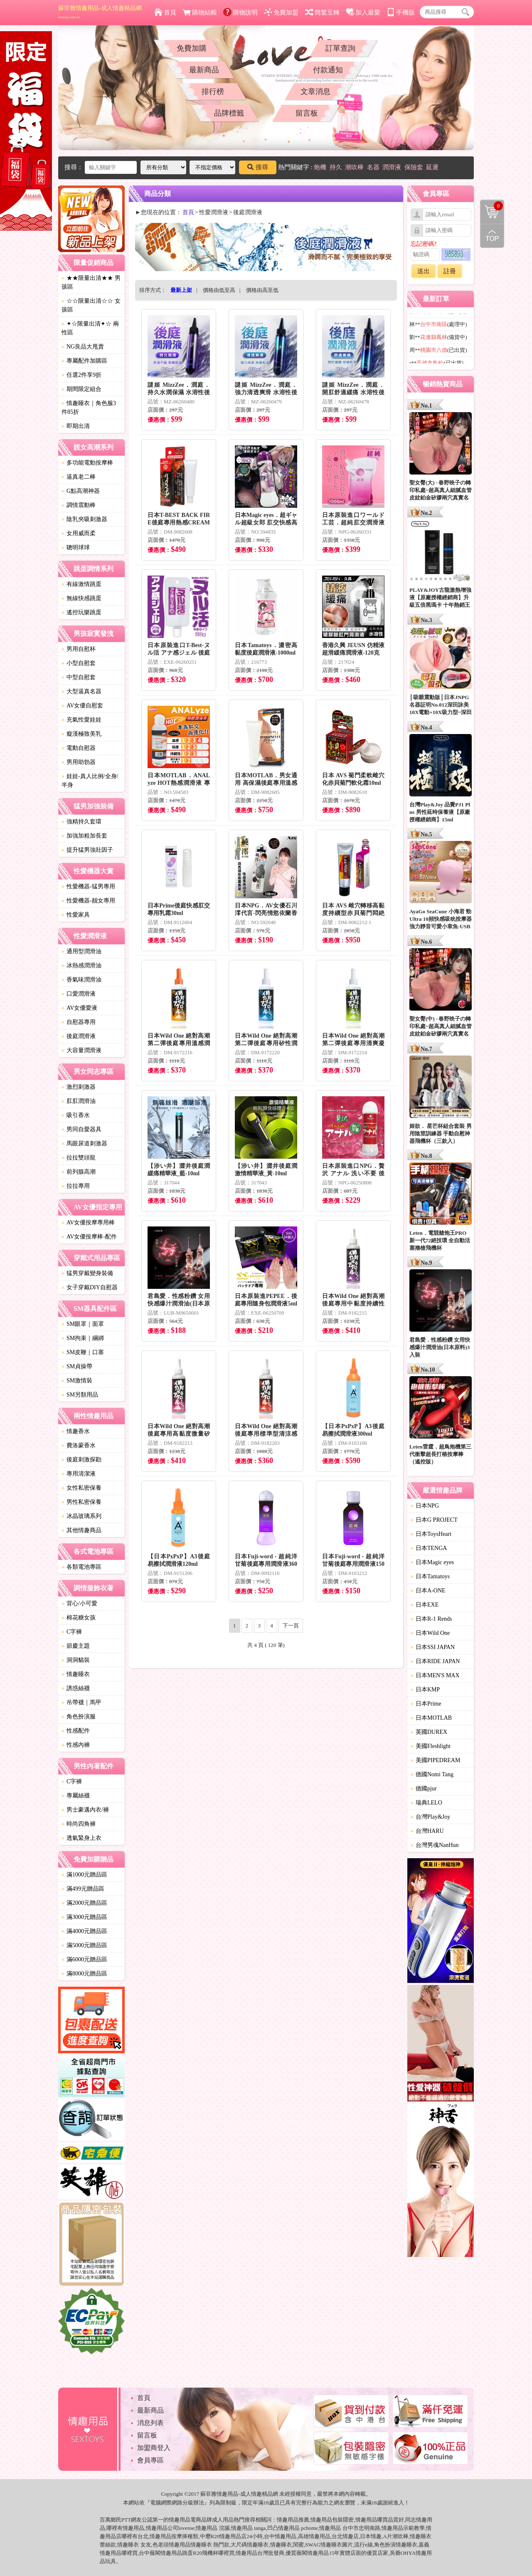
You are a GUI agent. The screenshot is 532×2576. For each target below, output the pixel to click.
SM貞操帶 (77, 1366)
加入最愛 (363, 12)
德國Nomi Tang (432, 1774)
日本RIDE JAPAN (435, 1661)
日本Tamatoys (430, 1576)
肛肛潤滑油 (79, 1101)
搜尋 (257, 167)
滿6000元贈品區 (84, 1959)
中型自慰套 (79, 677)
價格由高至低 (262, 290)
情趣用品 (287, 2520)
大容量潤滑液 (81, 1050)
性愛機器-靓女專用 (88, 900)
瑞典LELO (426, 1803)
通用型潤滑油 (81, 951)
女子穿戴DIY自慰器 (90, 1287)
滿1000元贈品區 (84, 1874)
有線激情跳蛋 (81, 584)
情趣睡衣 (76, 1674)
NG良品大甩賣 (83, 347)
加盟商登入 (153, 2447)
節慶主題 (76, 1646)
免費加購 (192, 48)
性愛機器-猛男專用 (88, 886)
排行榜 (213, 91)
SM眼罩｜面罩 (83, 1324)
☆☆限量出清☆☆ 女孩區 (91, 305)
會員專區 (150, 2460)
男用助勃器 (79, 762)
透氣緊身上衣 (81, 1838)
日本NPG (425, 1506)
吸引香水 (76, 1115)
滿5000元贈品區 (84, 1945)
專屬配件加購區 (84, 361)
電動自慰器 (79, 748)
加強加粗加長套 (84, 836)
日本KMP (425, 1689)
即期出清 (76, 426)
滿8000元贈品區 (84, 1973)
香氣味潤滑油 (81, 980)
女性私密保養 (81, 1488)
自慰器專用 (79, 1022)
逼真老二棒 (79, 477)
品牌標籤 (229, 113)
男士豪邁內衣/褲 (85, 1810)
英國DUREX (429, 1732)
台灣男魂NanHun (434, 1845)
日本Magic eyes (432, 1562)
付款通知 (328, 70)
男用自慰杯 (79, 649)
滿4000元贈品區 (84, 1931)
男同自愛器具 (81, 1129)
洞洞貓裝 (76, 1660)
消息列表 (150, 2422)
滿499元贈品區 (83, 1889)
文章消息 (315, 91)
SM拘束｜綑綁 (83, 1338)
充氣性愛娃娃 (81, 720)
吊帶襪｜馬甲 (81, 1702)
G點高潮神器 (81, 491)
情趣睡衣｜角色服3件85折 (89, 407)
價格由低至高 (219, 290)
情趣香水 (76, 1431)
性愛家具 (76, 915)
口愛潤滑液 (79, 994)
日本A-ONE (428, 1590)
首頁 (165, 12)
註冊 (449, 271)
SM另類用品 (80, 1395)
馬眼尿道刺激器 (84, 1143)
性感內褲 (76, 1745)
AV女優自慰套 (82, 705)
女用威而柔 (79, 533)
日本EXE (424, 1605)
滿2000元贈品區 (84, 1903)
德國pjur (424, 1788)
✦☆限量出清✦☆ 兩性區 (90, 328)
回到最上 (492, 235)
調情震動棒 (79, 505)
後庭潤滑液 (79, 1036)
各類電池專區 (81, 1567)
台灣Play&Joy (430, 1817)
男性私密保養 (81, 1502)
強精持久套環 (81, 821)
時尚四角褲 (79, 1824)
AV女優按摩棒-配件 (89, 1237)
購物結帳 (199, 12)
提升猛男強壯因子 (87, 850)
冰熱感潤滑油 (81, 965)
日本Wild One (430, 1633)
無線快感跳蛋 (81, 598)
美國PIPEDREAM (435, 1760)
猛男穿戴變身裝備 (87, 1273)
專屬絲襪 (76, 1795)
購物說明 (240, 12)
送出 (423, 271)
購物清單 (491, 205)
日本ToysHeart (431, 1534)
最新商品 (204, 70)
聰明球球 (76, 547)
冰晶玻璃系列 (81, 1516)
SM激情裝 (77, 1380)
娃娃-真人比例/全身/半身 (90, 780)
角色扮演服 (79, 1716)
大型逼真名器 (81, 691)
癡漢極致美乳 (81, 734)
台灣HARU (427, 1831)
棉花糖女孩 (79, 1617)
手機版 (401, 12)
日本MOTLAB (431, 1718)
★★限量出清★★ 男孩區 (91, 282)
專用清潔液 (79, 1474)
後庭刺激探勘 (81, 1459)
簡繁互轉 (322, 12)
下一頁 (291, 1625)
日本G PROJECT (434, 1520)
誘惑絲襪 (76, 1688)
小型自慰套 (79, 663)
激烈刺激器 (79, 1087)
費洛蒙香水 (79, 1445)
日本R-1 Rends (431, 1619)
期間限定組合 (81, 389)
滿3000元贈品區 (84, 1917)
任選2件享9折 (81, 375)
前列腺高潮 (79, 1172)
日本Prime (426, 1704)
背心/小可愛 (79, 1603)
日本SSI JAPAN (433, 1647)
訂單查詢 (340, 48)
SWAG (312, 2544)
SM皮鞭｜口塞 (83, 1352)
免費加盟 (281, 12)
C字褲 (72, 1632)
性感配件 (76, 1731)
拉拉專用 (76, 1186)
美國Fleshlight (431, 1746)
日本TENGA (429, 1548)
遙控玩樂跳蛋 (81, 612)
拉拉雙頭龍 (79, 1158)
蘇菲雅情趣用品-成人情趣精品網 (100, 12)
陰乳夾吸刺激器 (84, 519)
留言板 (307, 113)
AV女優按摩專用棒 (88, 1222)
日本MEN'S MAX (435, 1675)
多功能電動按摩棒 (87, 463)
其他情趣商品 (81, 1530)
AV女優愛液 (79, 1008)
